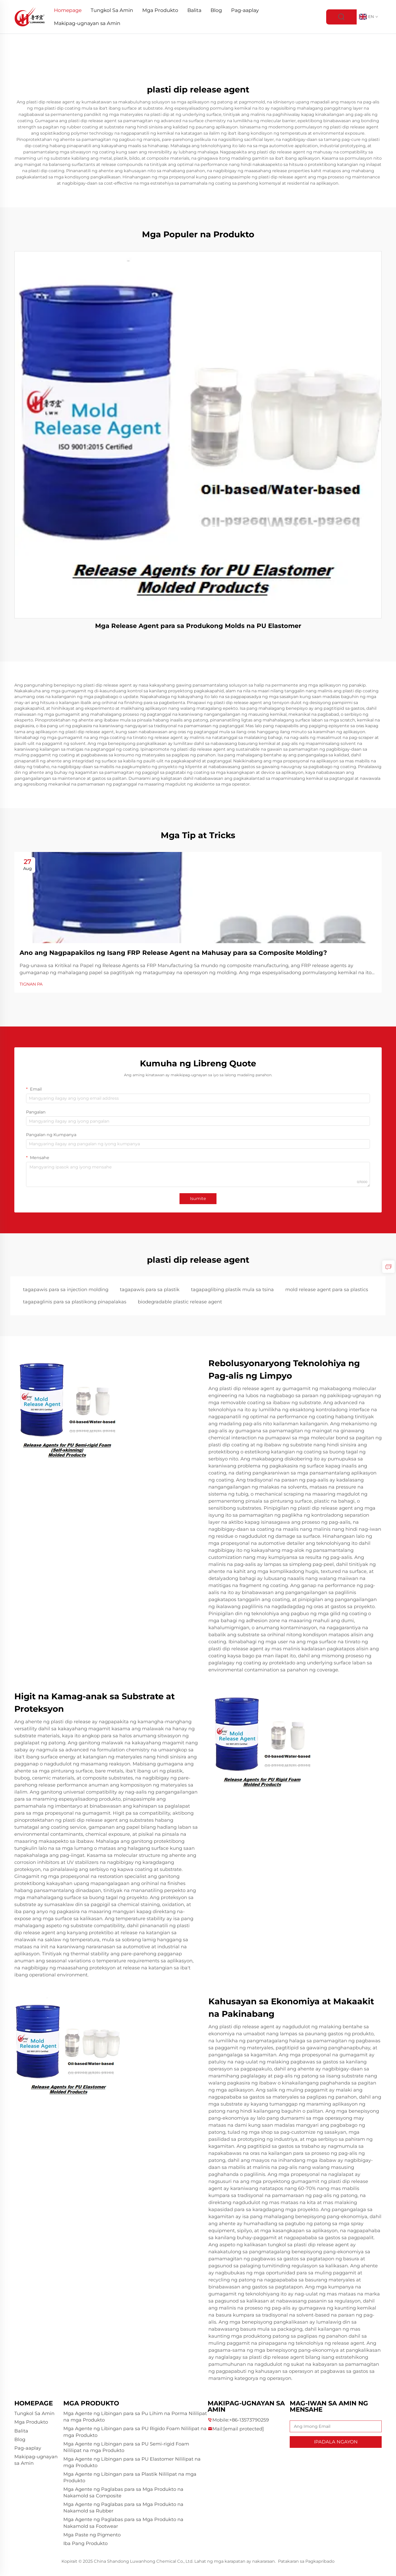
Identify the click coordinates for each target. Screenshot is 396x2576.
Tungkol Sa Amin (112, 10)
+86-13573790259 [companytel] (249, 2420)
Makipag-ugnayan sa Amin (87, 23)
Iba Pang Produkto (85, 2543)
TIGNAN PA (31, 984)
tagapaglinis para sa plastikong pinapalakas (74, 1302)
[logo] (29, 16)
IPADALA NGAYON (336, 2442)
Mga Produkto (160, 10)
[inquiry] (388, 1266)
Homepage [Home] (68, 10)
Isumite (198, 1198)
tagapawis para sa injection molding (65, 1289)
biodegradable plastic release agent (180, 1302)
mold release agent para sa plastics (326, 1289)
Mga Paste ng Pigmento (92, 2535)
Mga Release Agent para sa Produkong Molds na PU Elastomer (198, 626)
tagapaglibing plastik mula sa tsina (232, 1289)
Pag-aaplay (245, 10)
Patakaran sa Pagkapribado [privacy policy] (306, 2561)
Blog (216, 10)
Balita (194, 10)
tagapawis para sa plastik (150, 1289)
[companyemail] (243, 2429)
